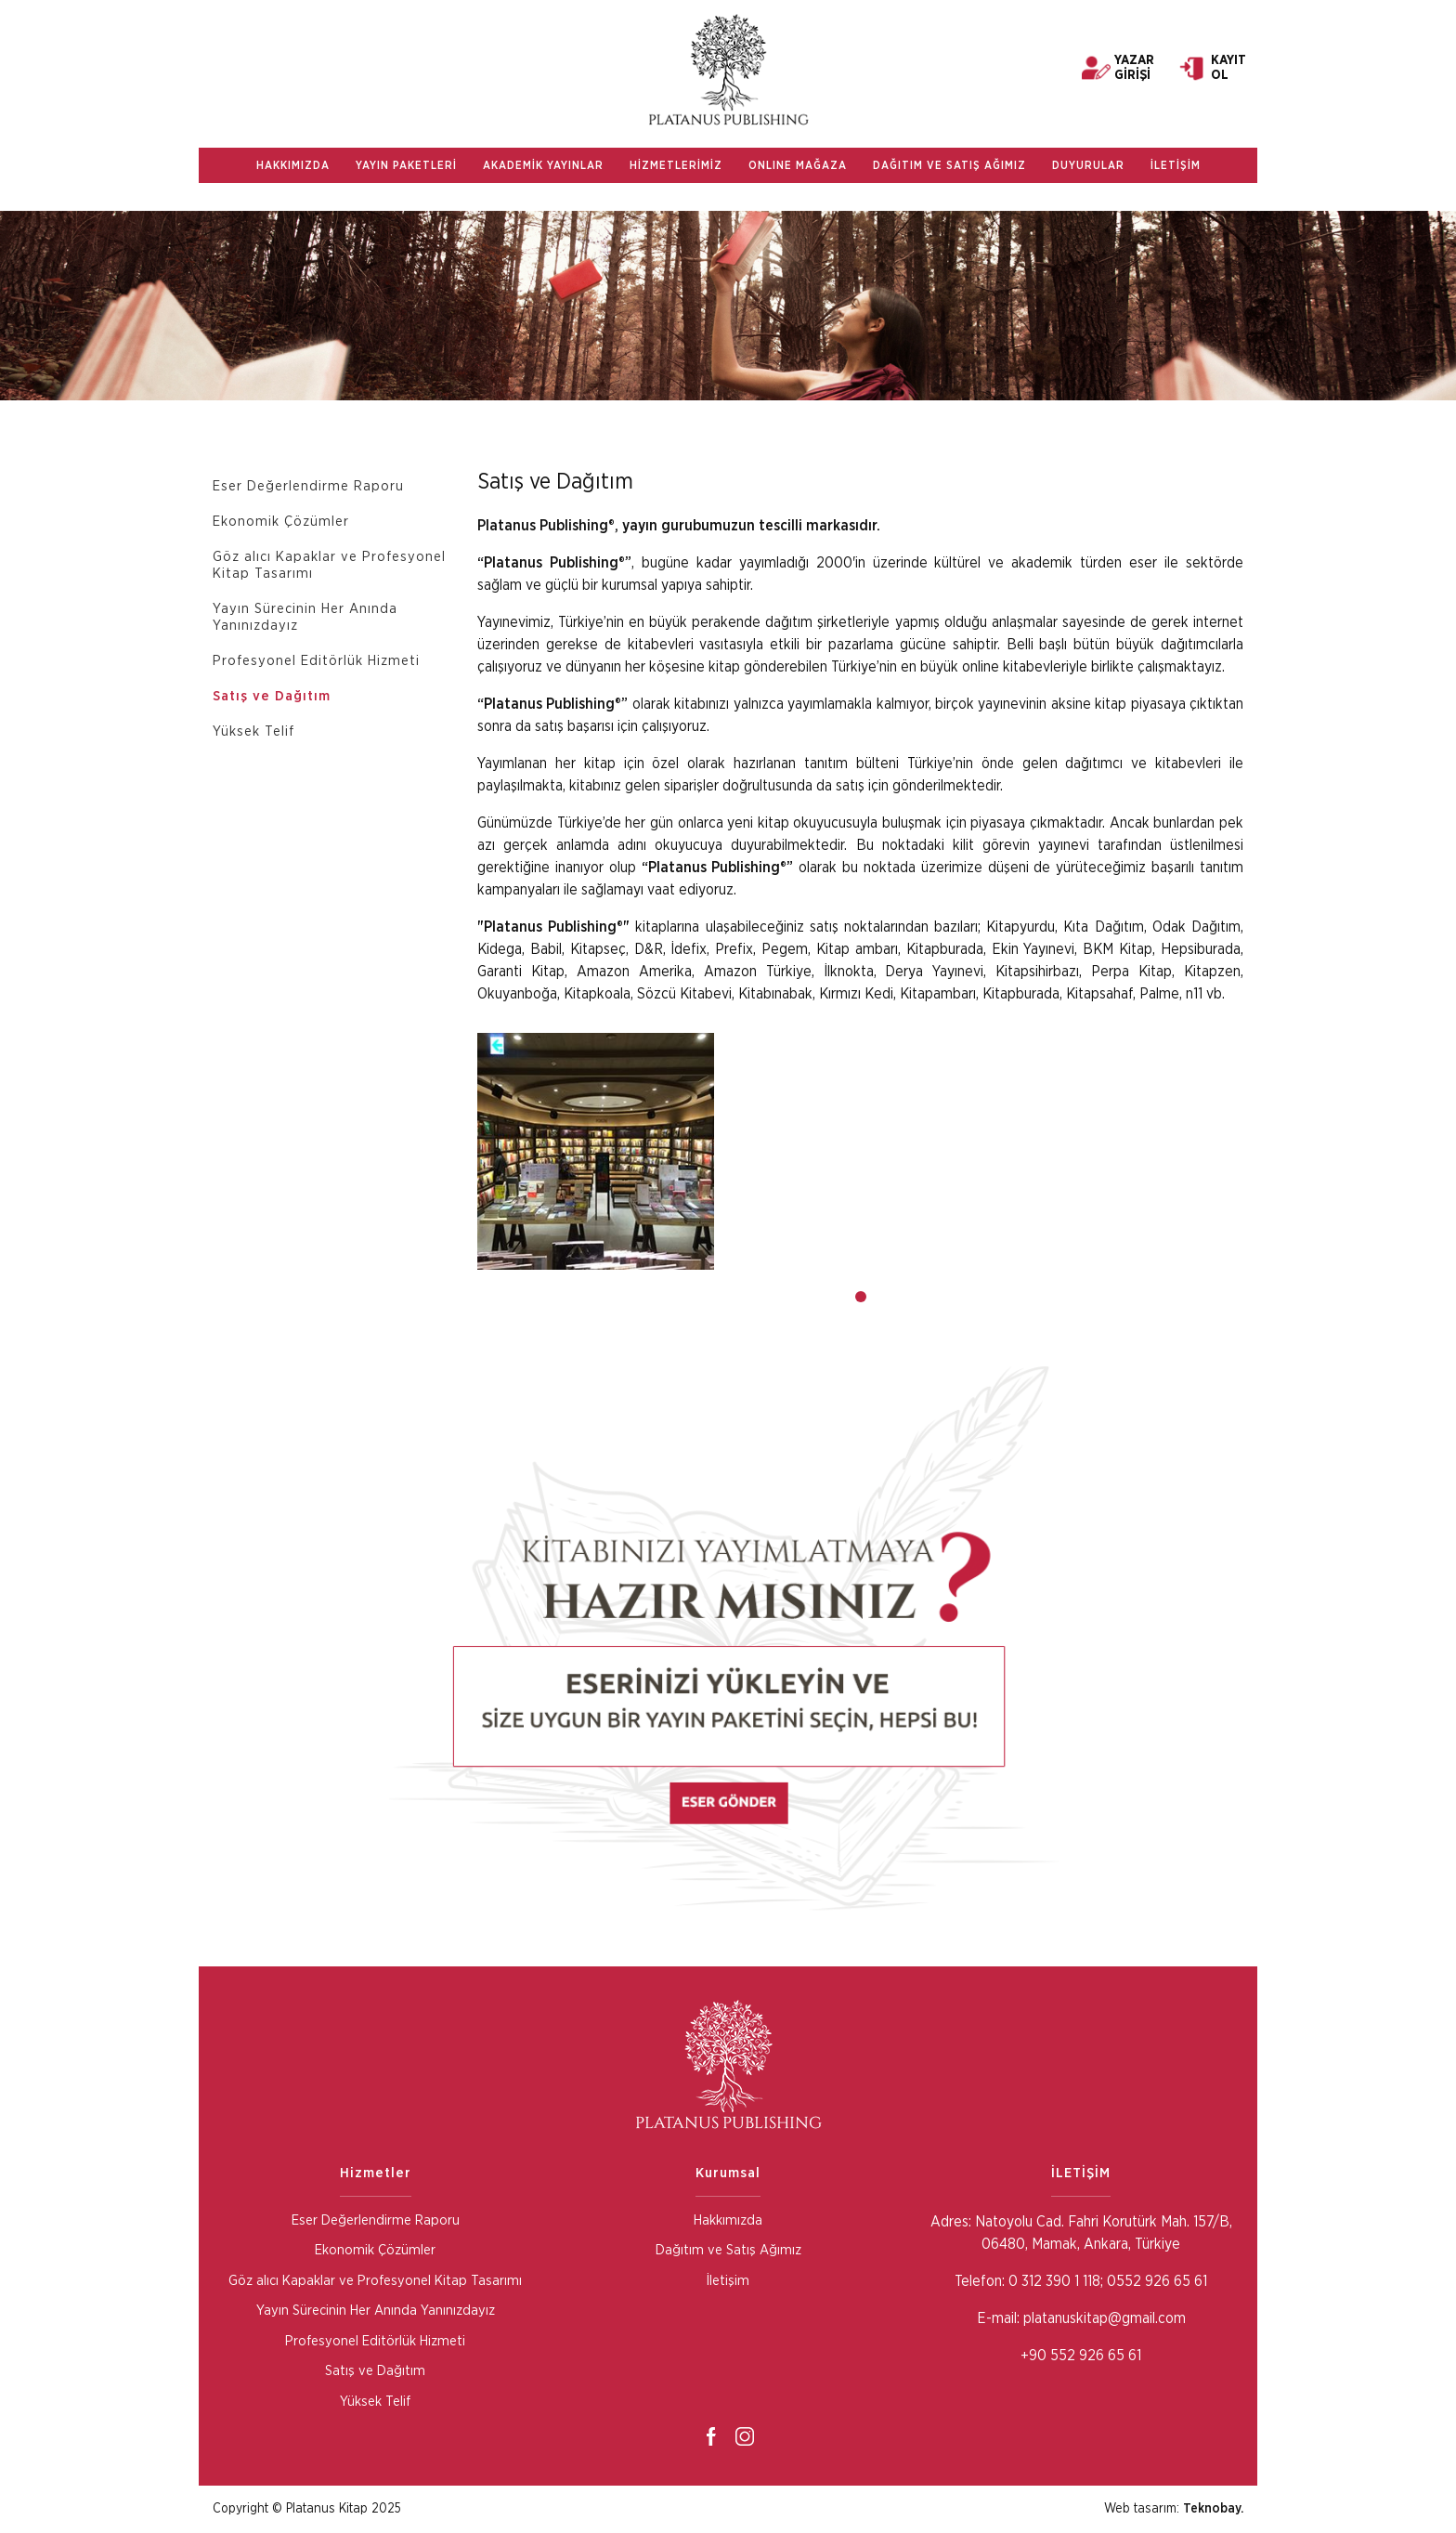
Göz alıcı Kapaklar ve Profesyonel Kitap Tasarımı (329, 565)
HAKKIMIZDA (293, 165)
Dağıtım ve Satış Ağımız (728, 2250)
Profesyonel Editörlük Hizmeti (316, 661)
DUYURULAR (1088, 165)
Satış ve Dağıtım (272, 696)
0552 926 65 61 (1157, 2281)
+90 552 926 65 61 (1080, 2355)
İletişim (728, 2281)
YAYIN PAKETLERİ (406, 165)
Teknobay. (1213, 2508)
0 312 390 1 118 (1052, 2281)
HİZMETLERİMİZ (676, 165)
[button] (860, 1296)
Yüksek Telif (253, 731)
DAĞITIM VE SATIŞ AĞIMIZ (949, 165)
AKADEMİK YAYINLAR (543, 165)
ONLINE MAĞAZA (797, 165)
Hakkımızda (728, 2220)
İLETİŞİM (1175, 165)
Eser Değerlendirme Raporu (308, 486)
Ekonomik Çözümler (281, 522)
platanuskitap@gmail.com (1104, 2318)
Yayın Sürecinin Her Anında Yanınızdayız (305, 617)
